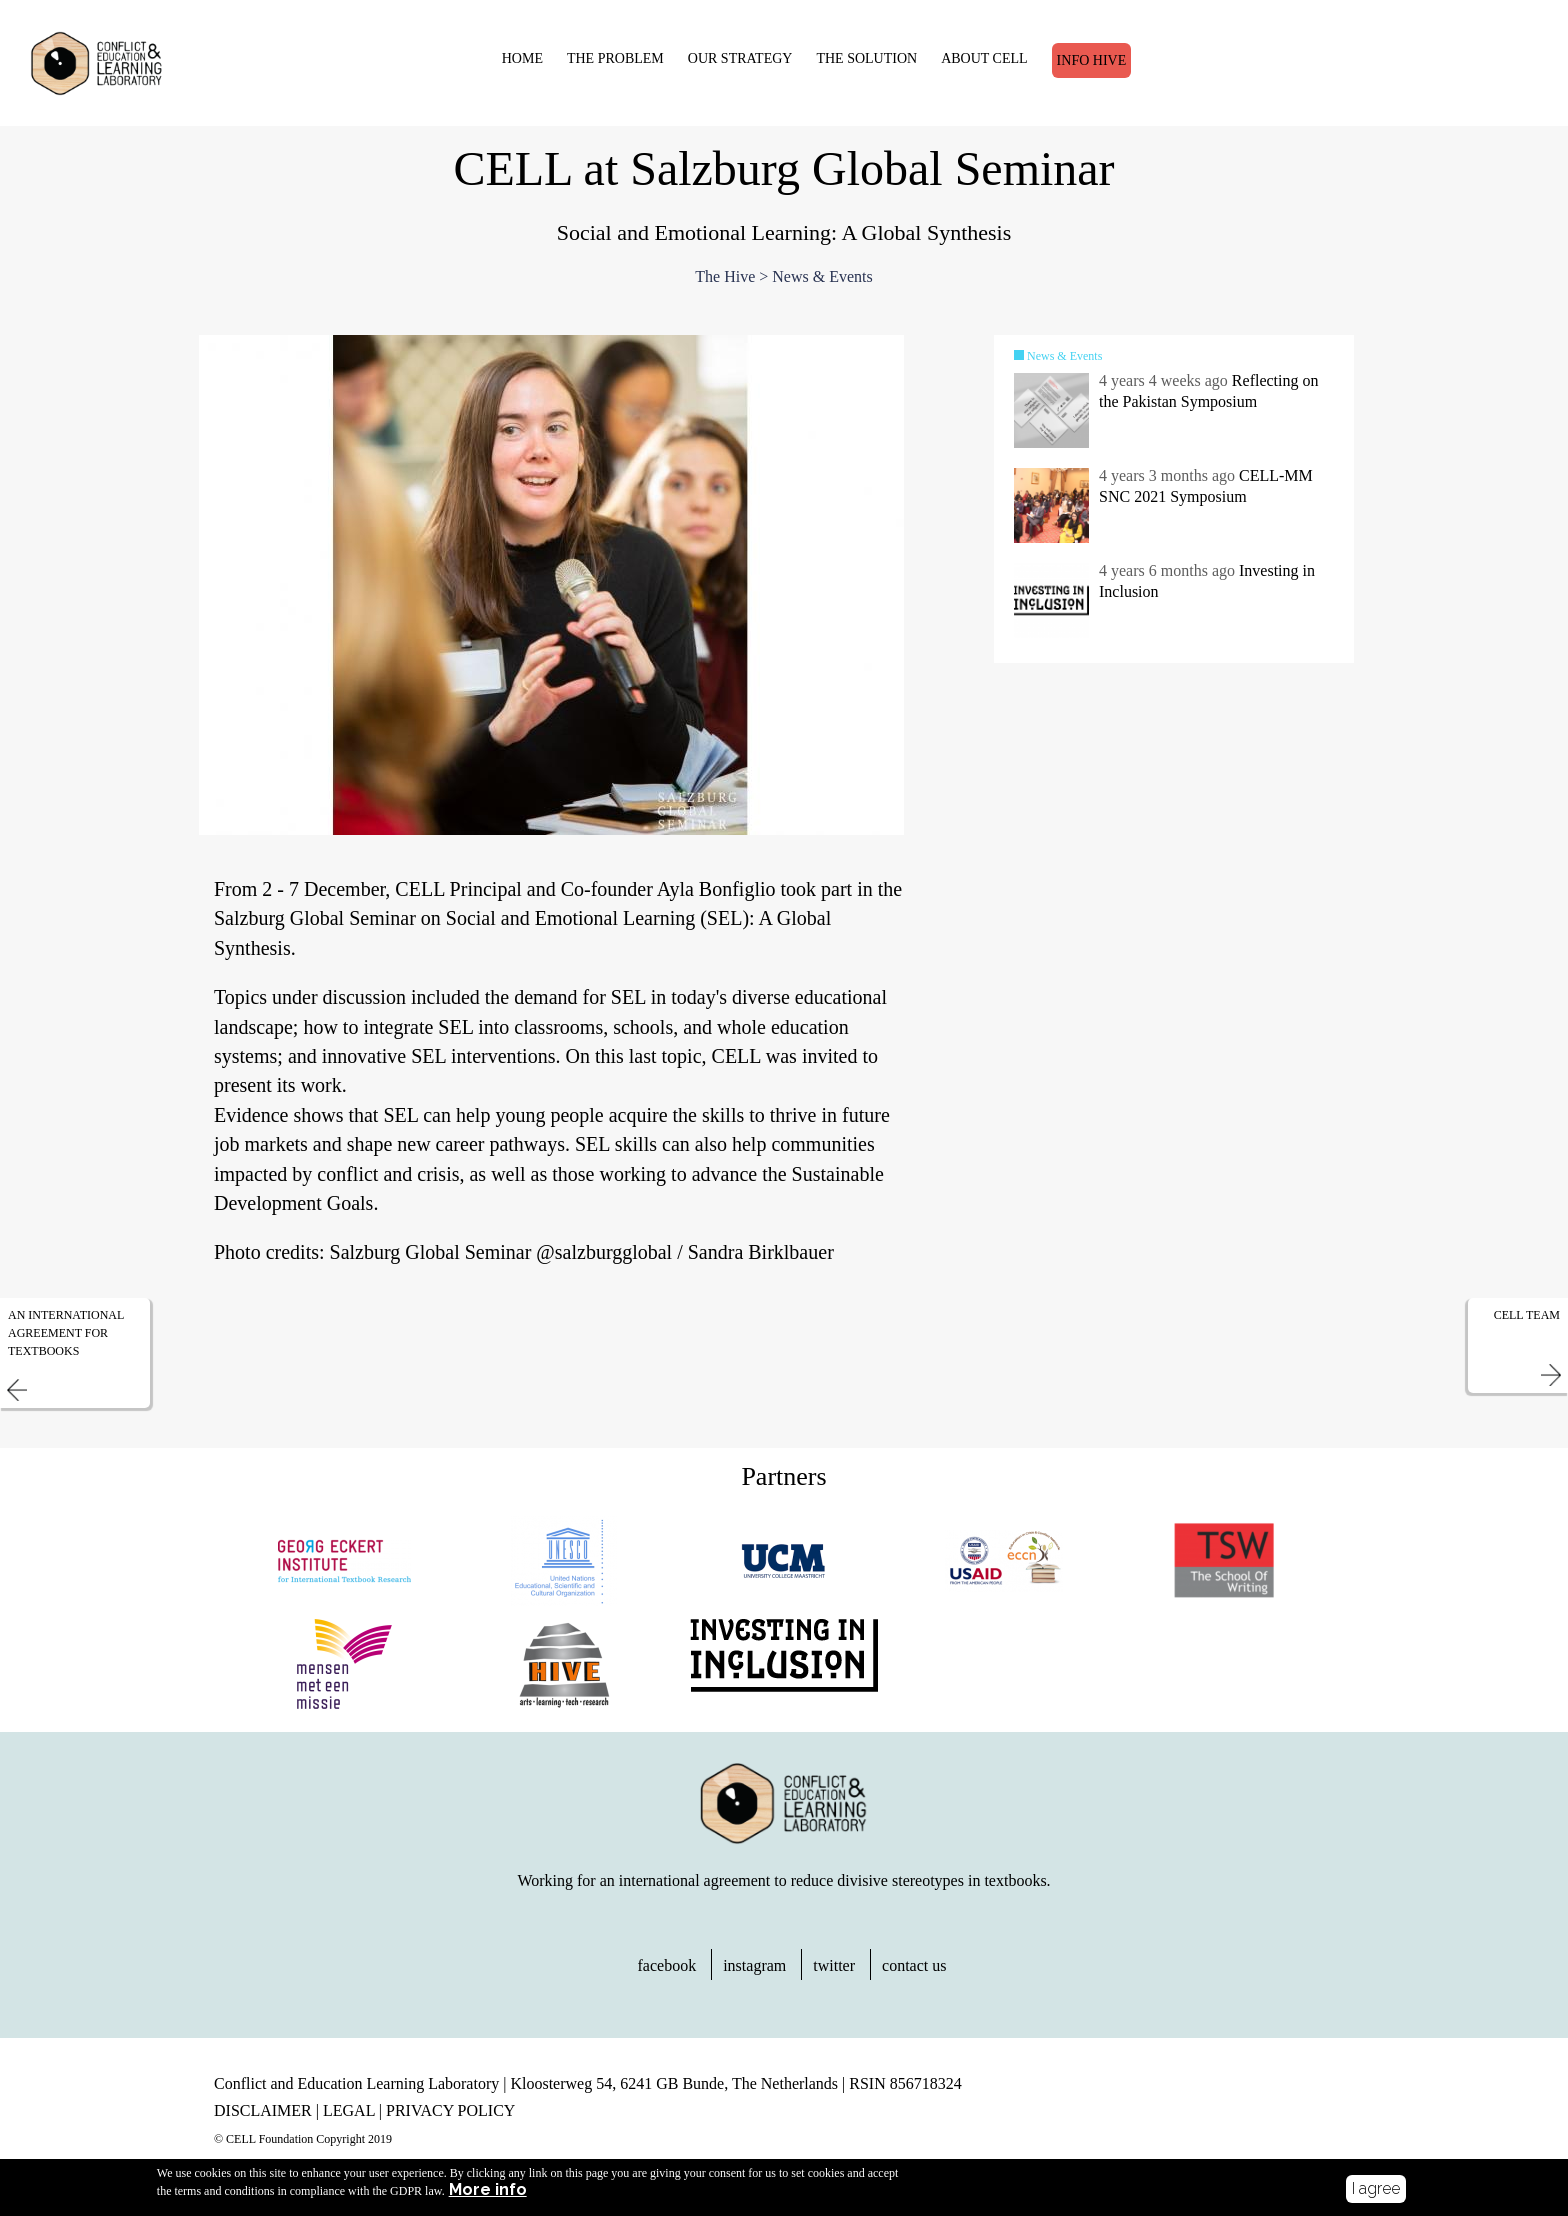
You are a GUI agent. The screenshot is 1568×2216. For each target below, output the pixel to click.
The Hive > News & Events (783, 281)
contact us (914, 1970)
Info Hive (1087, 59)
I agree (1376, 2188)
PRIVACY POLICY (450, 2115)
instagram (754, 1970)
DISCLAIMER (263, 2115)
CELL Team (1527, 1319)
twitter (834, 1970)
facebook (667, 1970)
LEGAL (349, 2115)
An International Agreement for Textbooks (66, 1337)
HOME (517, 57)
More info (488, 2190)
